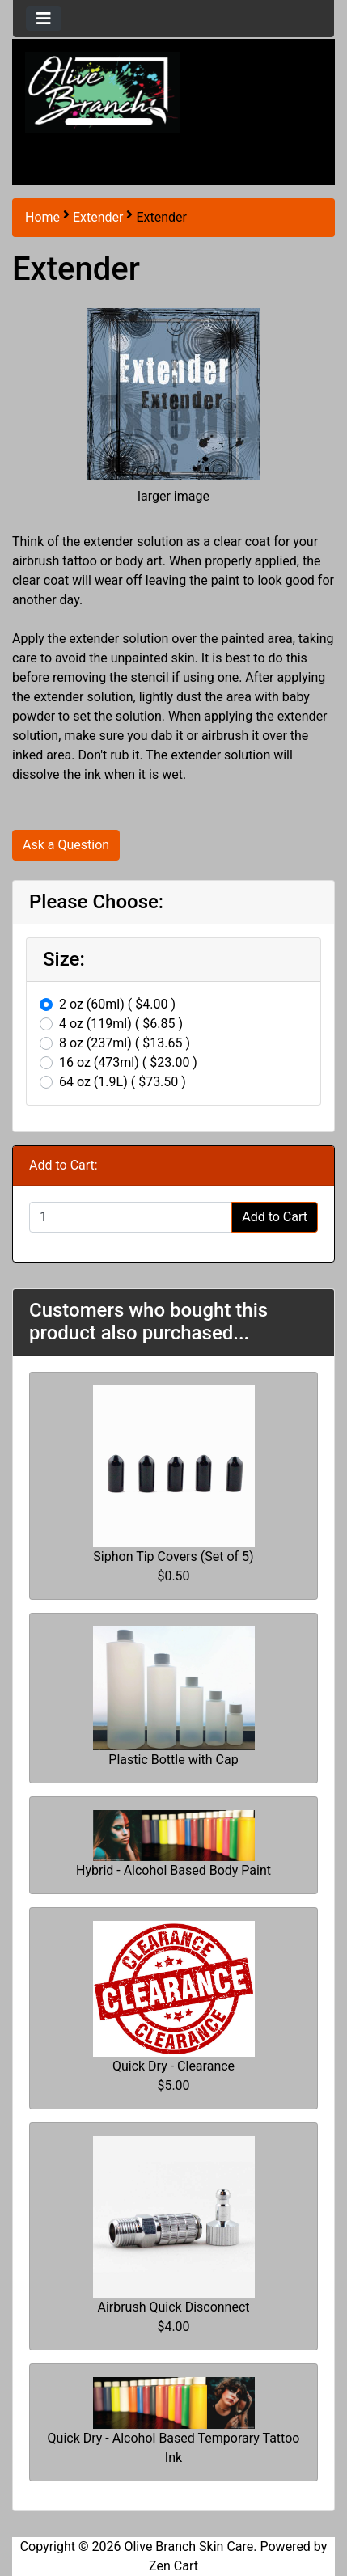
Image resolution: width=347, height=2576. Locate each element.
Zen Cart (173, 2566)
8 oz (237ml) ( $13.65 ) (124, 1043)
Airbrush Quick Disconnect (173, 2307)
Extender (98, 217)
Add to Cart (274, 1217)
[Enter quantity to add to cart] (130, 1217)
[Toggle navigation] (43, 18)
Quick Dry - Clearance (173, 2066)
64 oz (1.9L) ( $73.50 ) (122, 1081)
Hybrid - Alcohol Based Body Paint (173, 1870)
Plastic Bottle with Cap (173, 1759)
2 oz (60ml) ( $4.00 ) (117, 1004)
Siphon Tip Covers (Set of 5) (173, 1556)
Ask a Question (66, 844)
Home (42, 217)
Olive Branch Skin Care (188, 2546)
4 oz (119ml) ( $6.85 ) (121, 1023)
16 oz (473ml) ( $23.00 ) (128, 1062)
